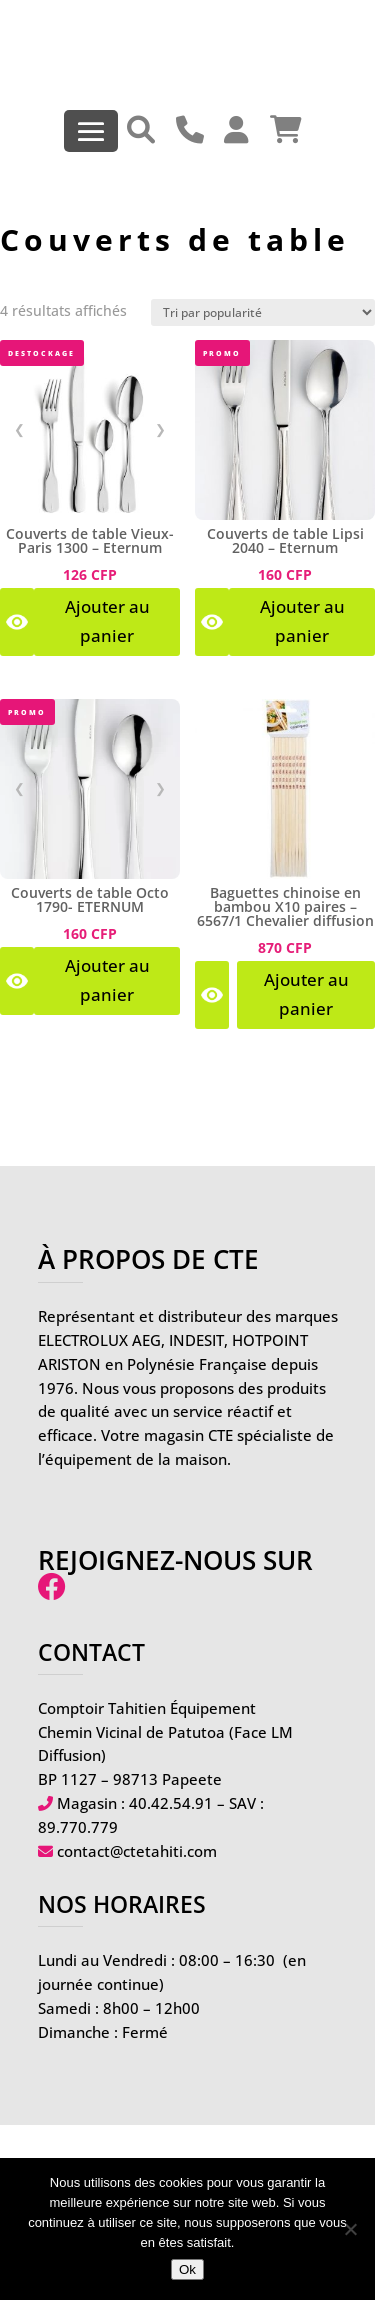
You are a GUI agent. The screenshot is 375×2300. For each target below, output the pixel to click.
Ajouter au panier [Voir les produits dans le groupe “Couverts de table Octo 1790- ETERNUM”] (107, 980)
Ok (187, 2269)
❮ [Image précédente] (19, 429)
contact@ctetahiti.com (137, 1851)
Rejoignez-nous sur (175, 1573)
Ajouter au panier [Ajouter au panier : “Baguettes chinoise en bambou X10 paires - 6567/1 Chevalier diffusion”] (306, 994)
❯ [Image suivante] (160, 429)
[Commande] (263, 312)
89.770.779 (78, 1827)
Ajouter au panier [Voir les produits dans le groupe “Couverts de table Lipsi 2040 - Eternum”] (302, 621)
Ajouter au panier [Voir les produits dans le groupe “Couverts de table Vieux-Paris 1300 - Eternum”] (107, 621)
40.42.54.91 (171, 1803)
